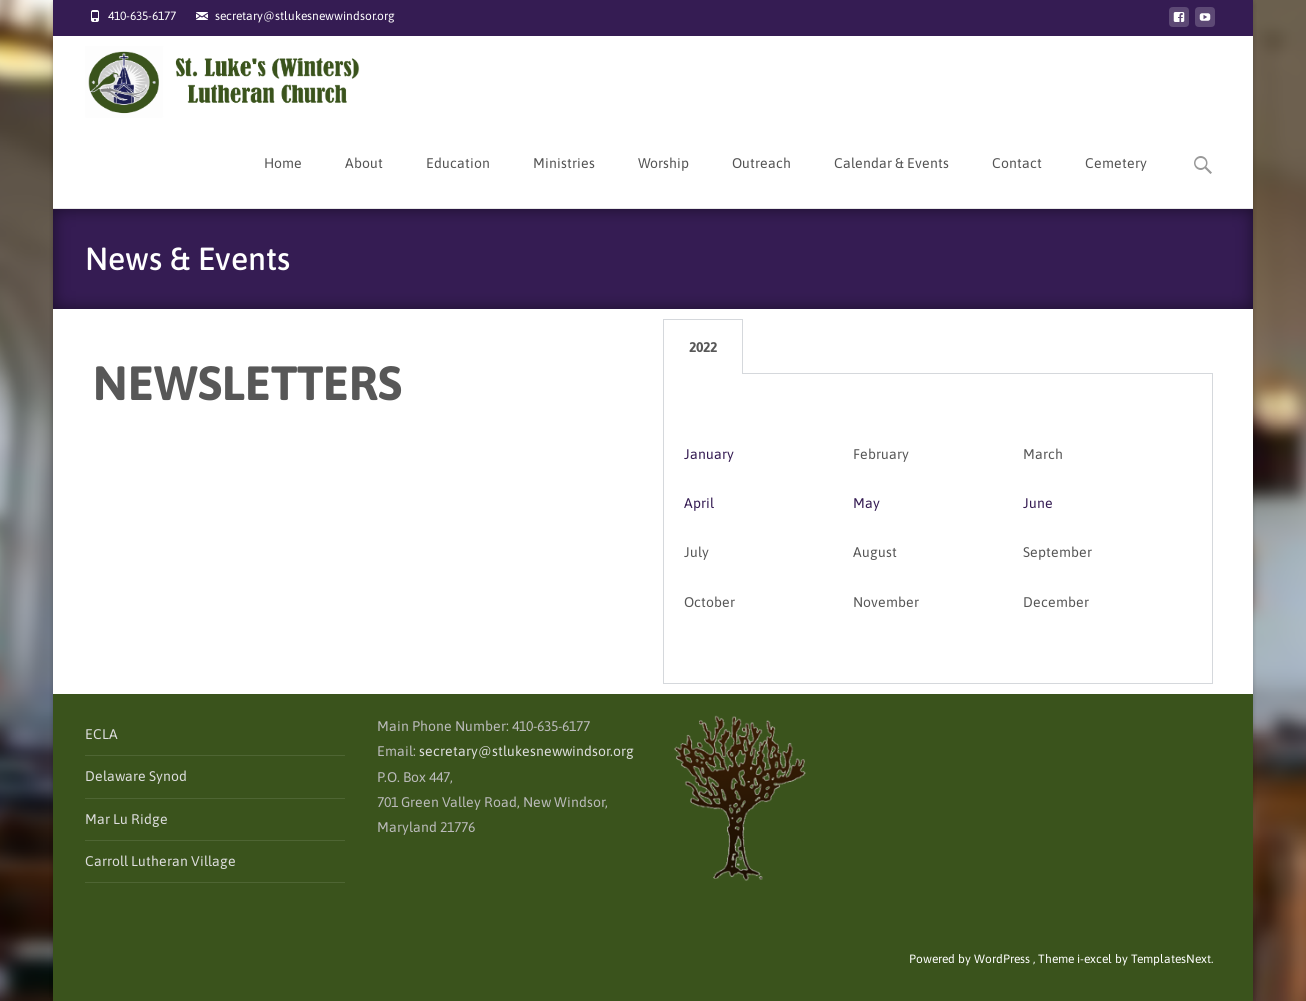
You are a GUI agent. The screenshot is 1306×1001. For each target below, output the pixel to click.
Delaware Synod (136, 776)
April (699, 503)
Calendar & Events (891, 181)
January (709, 454)
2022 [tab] (703, 347)
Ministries (564, 181)
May (866, 503)
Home (283, 181)
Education (458, 181)
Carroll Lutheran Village (160, 861)
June (1038, 503)
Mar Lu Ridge (126, 819)
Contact (1017, 181)
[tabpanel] (938, 529)
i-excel (1096, 959)
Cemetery (1116, 181)
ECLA (101, 734)
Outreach (761, 181)
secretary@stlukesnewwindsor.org (526, 751)
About (364, 181)
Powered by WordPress (971, 959)
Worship (663, 181)
